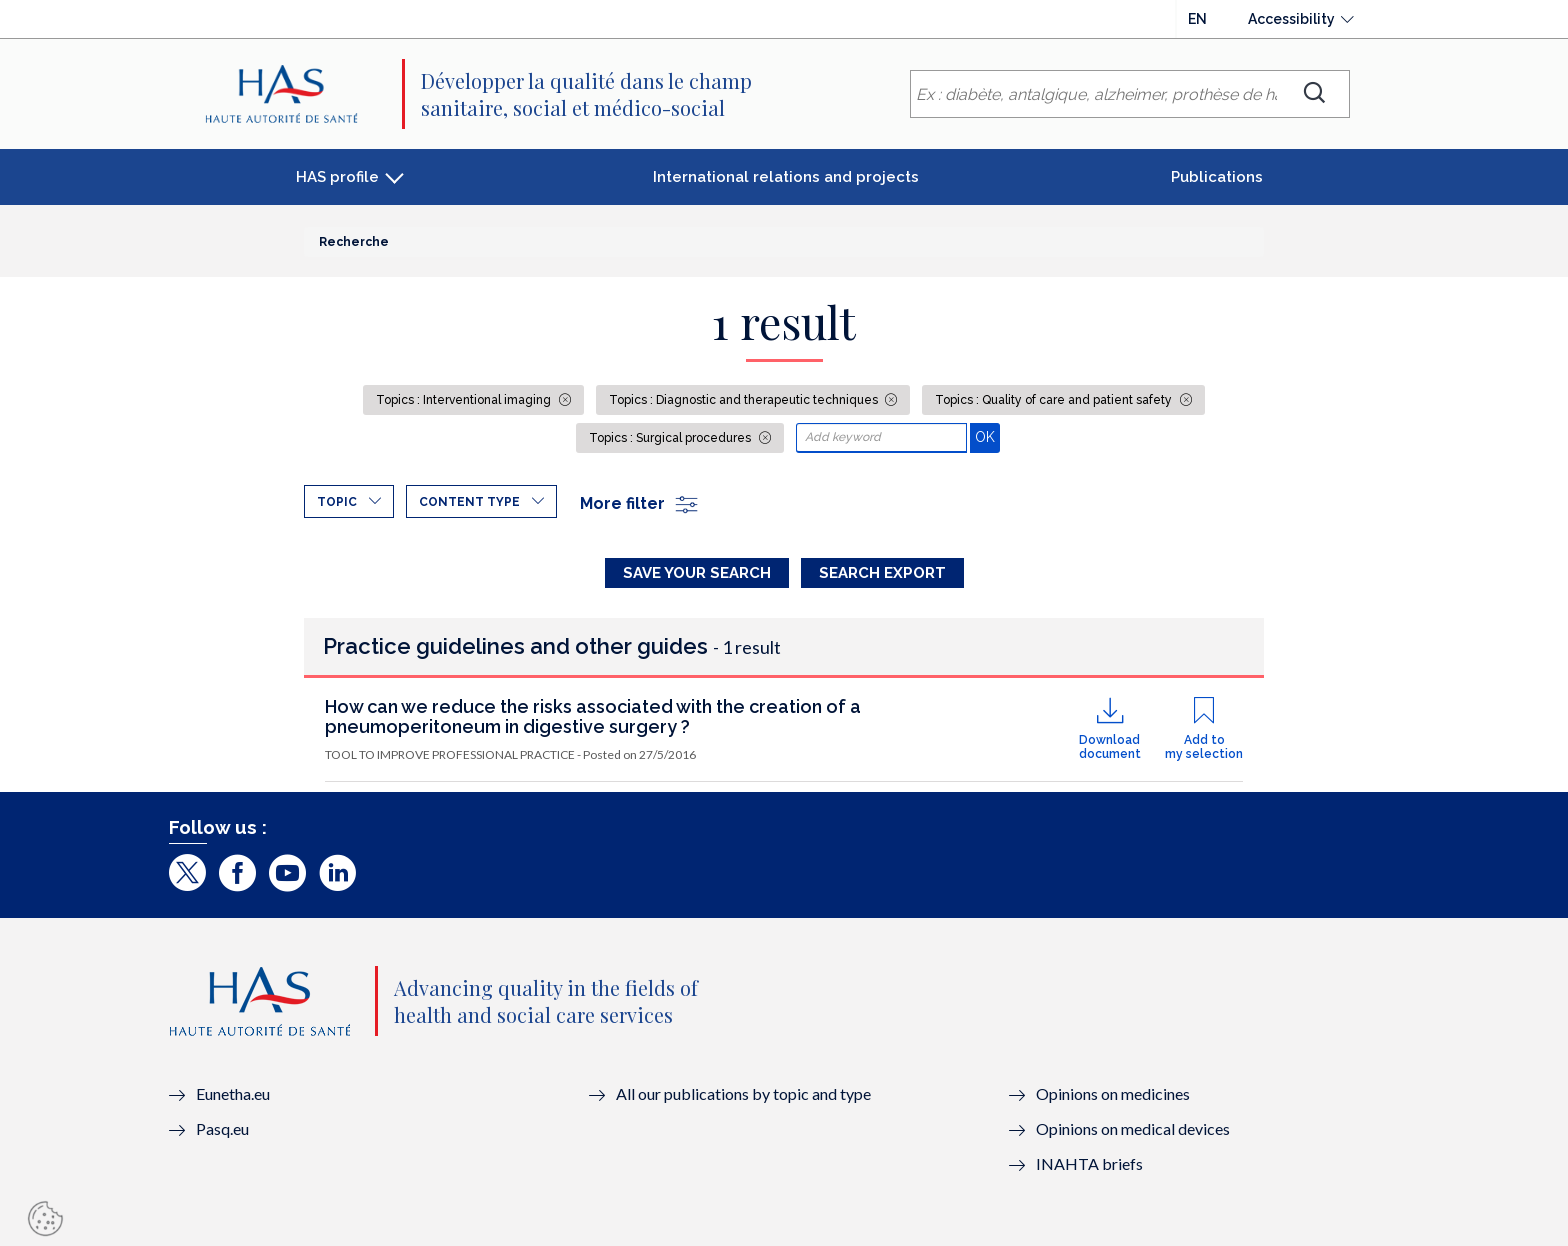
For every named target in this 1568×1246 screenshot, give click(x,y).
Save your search (697, 573)
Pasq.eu (222, 1128)
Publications (1217, 177)
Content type (469, 502)
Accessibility (1291, 19)
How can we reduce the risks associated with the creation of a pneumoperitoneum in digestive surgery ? (593, 716)
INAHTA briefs (1089, 1163)
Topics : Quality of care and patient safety (1055, 400)
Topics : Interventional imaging (465, 400)
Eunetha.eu (233, 1093)
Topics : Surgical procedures (671, 438)
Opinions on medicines (1113, 1093)
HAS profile (337, 177)
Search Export (882, 573)
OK (987, 436)
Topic (337, 502)
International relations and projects (786, 177)
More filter (640, 503)
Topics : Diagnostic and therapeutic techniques (745, 400)
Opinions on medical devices (1133, 1128)
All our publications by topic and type (743, 1093)
